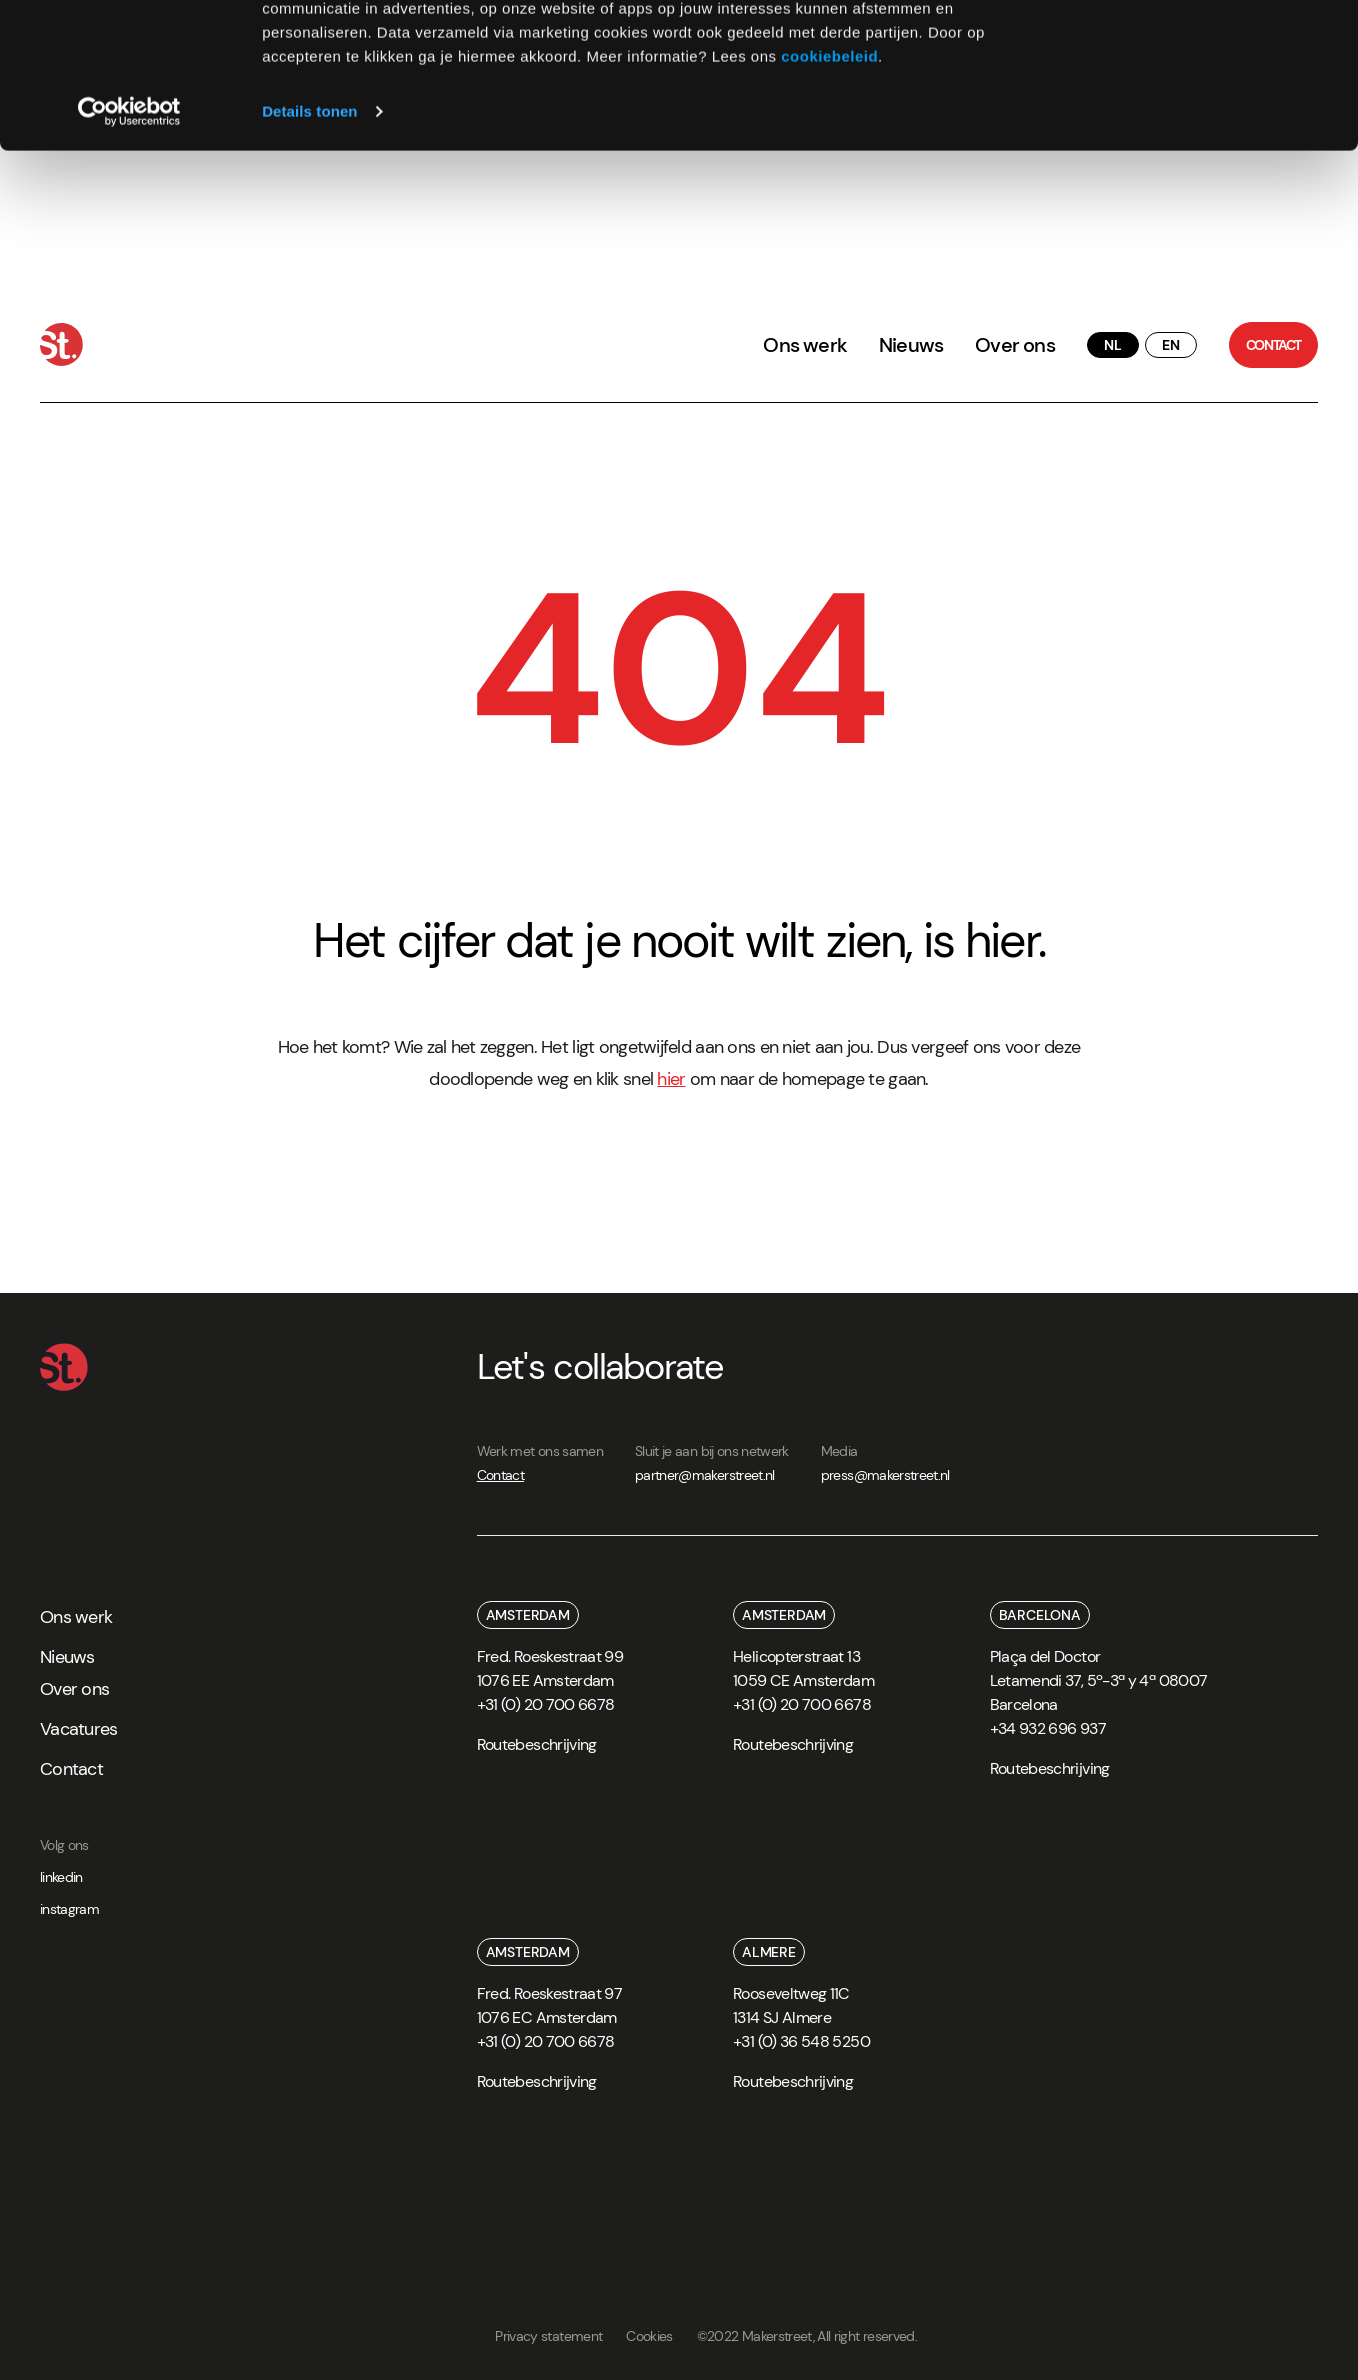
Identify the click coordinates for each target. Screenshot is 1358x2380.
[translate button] (1113, 345)
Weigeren (1190, 108)
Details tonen (309, 247)
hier (671, 1079)
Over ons (1015, 345)
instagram (69, 1909)
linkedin (61, 1877)
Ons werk (805, 345)
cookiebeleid (829, 192)
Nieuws (911, 345)
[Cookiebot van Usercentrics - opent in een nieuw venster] (129, 248)
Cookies (649, 2336)
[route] (537, 1751)
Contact (500, 1475)
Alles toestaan (1191, 49)
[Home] (61, 344)
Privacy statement (548, 2336)
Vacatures (79, 1729)
